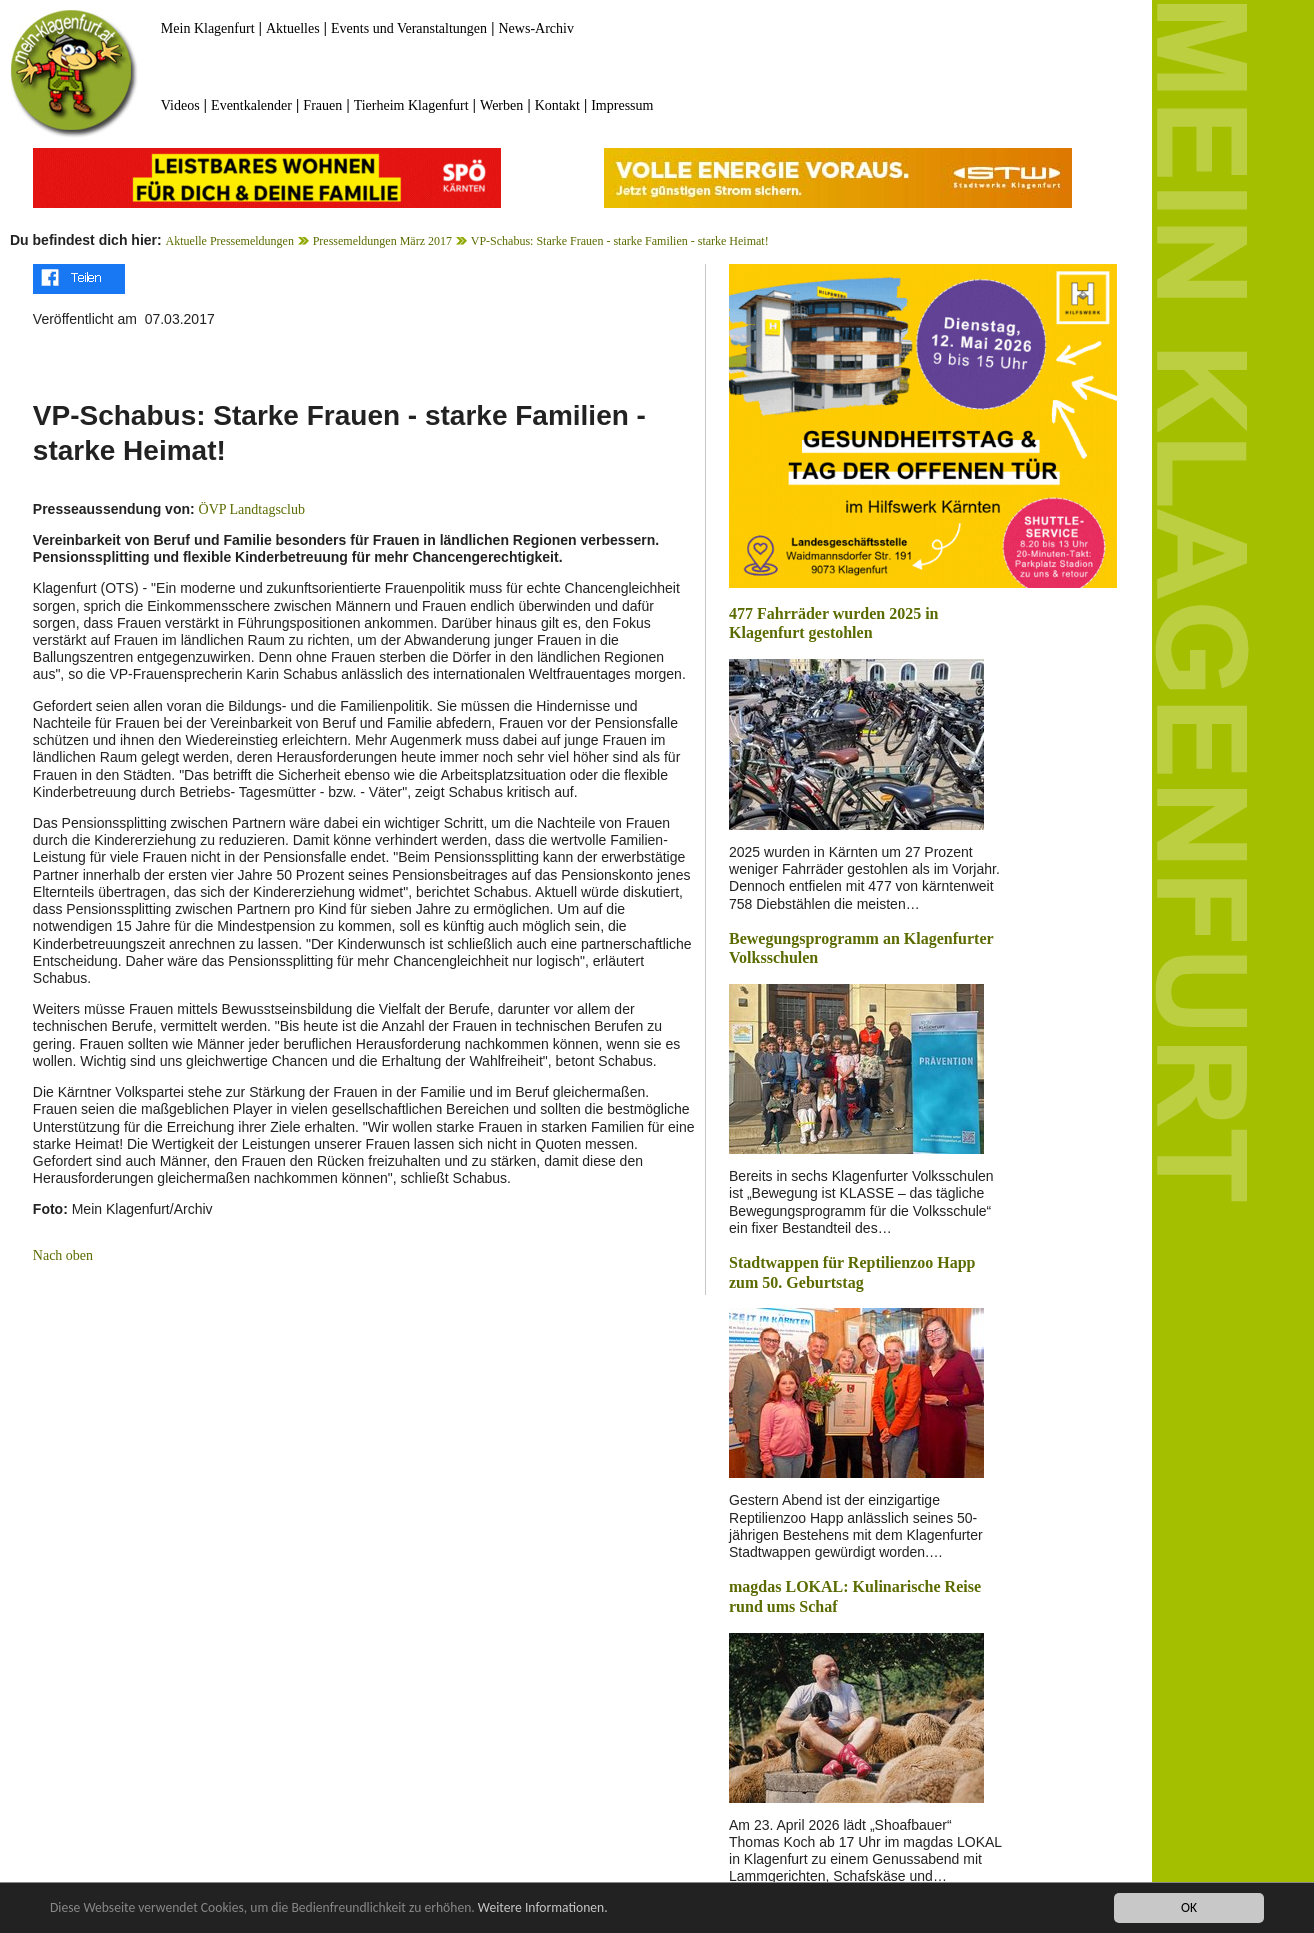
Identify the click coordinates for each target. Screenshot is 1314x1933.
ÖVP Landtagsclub (252, 509)
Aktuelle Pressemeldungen (230, 241)
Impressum (622, 105)
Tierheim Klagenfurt (411, 105)
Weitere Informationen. (543, 1908)
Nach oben (63, 1255)
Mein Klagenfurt (208, 28)
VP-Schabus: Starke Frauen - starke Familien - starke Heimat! (620, 241)
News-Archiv (536, 28)
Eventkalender (251, 105)
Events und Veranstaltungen (409, 28)
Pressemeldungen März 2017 (382, 241)
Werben (501, 105)
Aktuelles (293, 28)
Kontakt (557, 105)
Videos (180, 105)
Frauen (322, 105)
